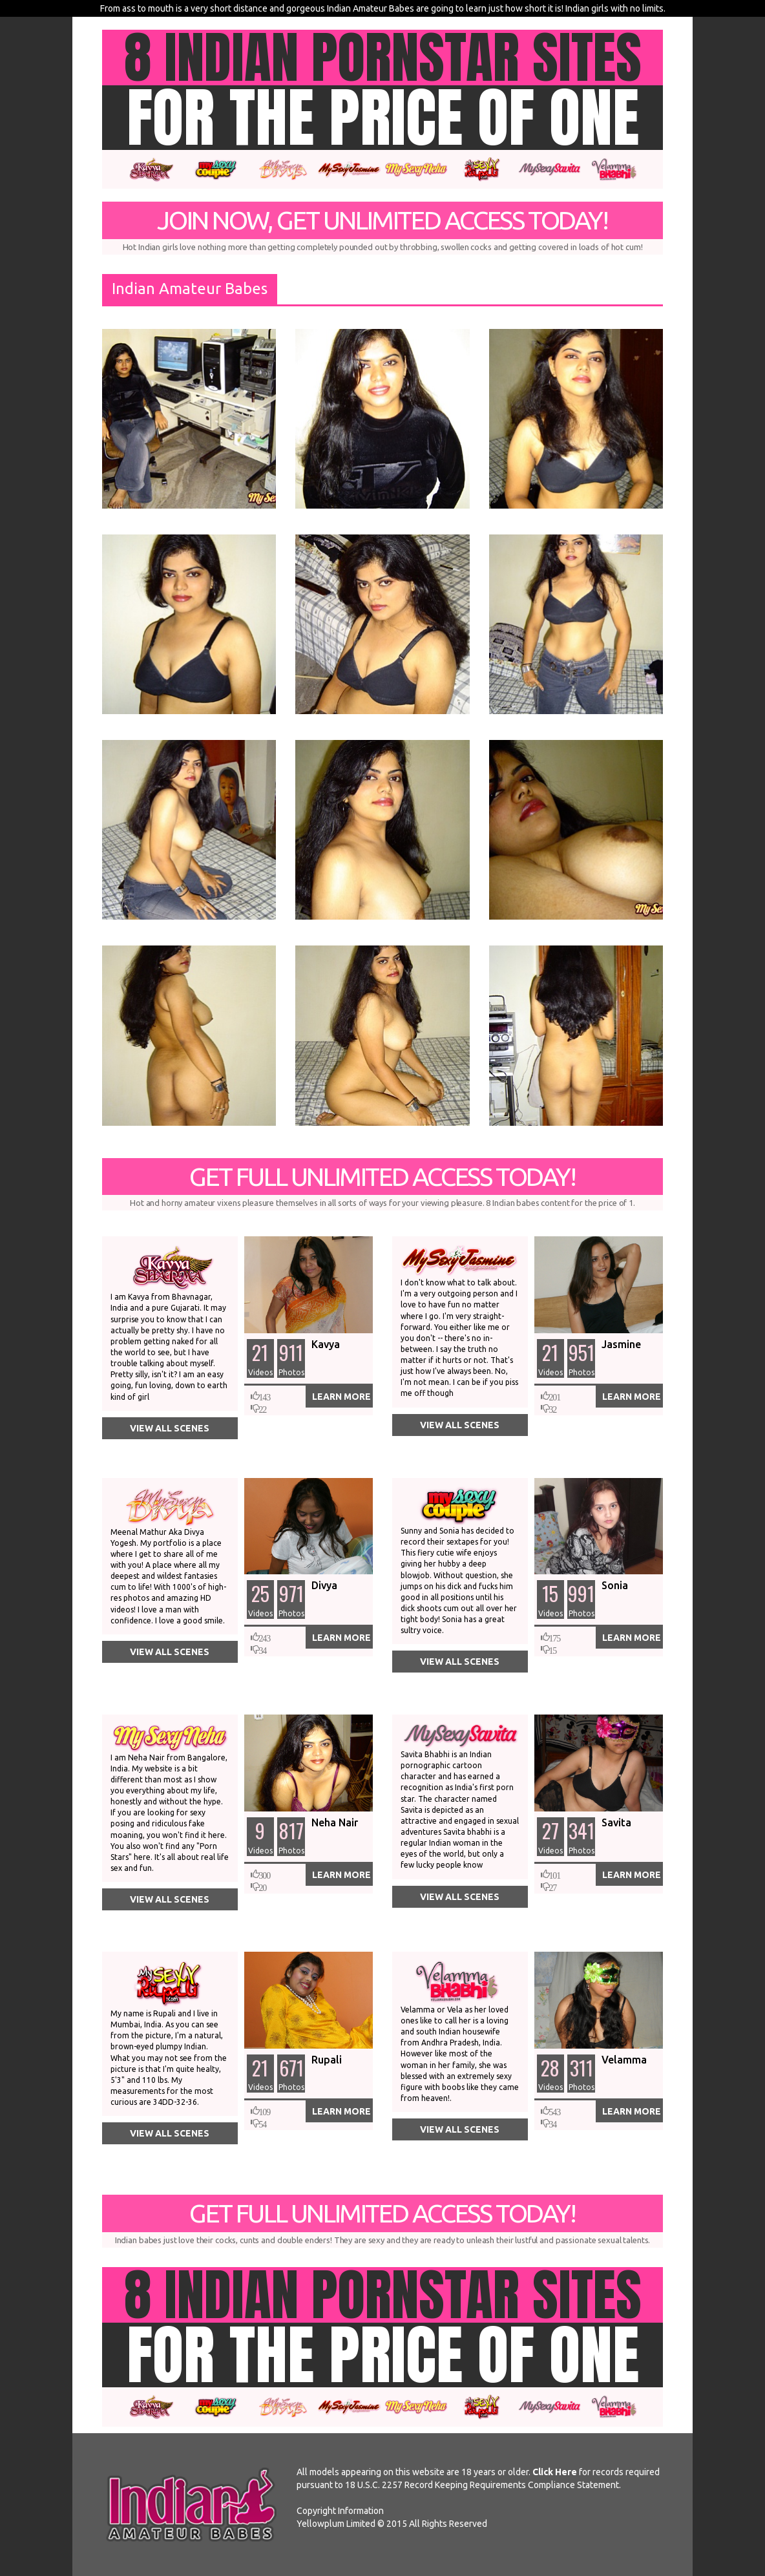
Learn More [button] (341, 1396)
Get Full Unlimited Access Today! (382, 1186)
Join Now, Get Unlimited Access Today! (382, 230)
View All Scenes (169, 1428)
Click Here (554, 2472)
